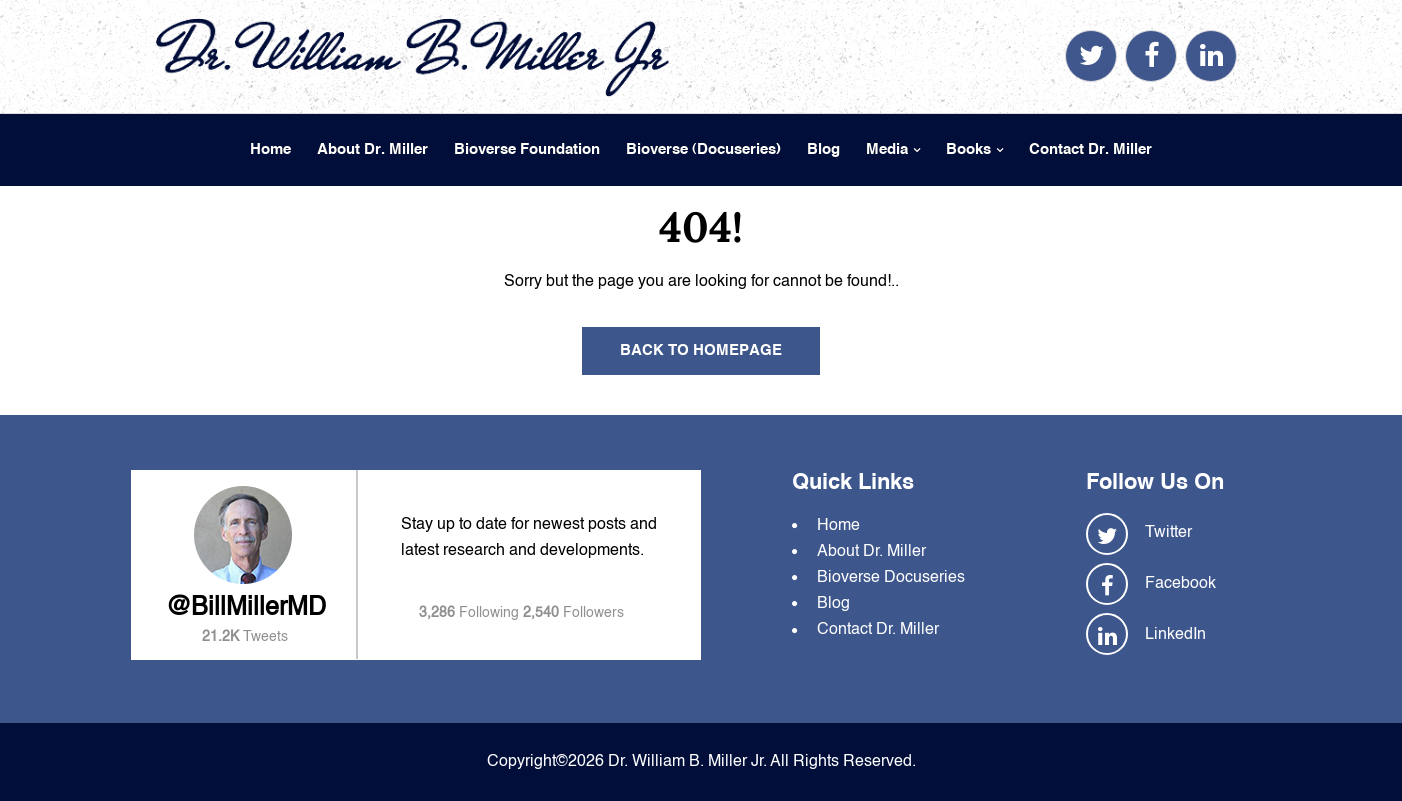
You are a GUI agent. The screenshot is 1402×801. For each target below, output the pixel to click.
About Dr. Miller (372, 149)
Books (968, 149)
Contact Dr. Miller (1090, 149)
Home (270, 149)
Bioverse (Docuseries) (703, 149)
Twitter (1168, 533)
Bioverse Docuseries (891, 578)
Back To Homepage (701, 350)
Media (887, 149)
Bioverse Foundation (527, 149)
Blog (823, 149)
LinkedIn (1175, 635)
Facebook (1180, 584)
